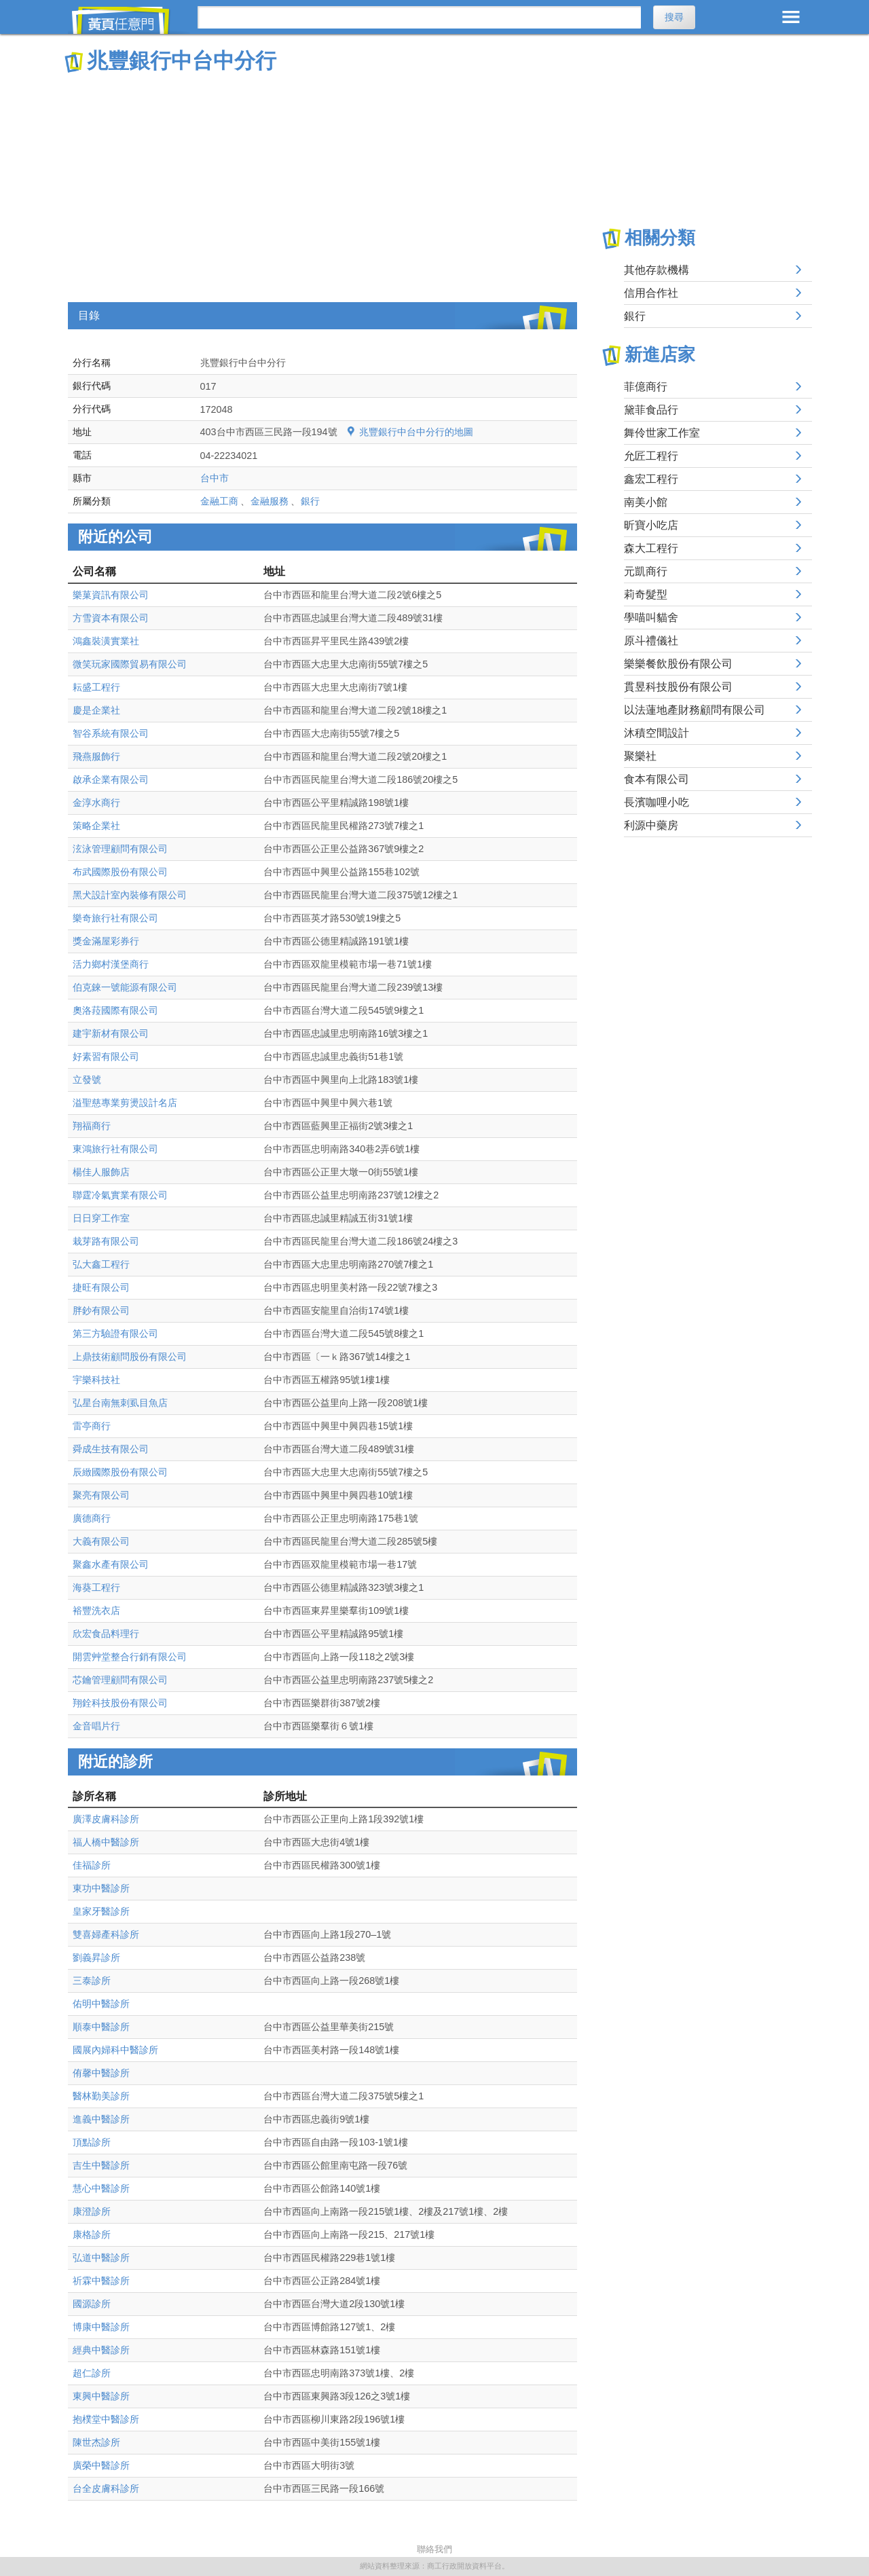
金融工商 (219, 501)
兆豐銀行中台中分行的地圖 (416, 431)
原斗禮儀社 (651, 640)
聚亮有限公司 (101, 1495)
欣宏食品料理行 (106, 1633)
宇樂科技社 (96, 1379)
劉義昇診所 (96, 1957)
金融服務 (270, 501)
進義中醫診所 (101, 2119)
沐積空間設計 (656, 733)
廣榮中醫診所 (101, 2465)
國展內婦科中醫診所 (115, 2049)
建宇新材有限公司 (111, 1033)
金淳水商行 (96, 802)
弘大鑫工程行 (101, 1264)
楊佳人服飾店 (101, 1171)
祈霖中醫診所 (101, 2280)
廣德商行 (92, 1518)
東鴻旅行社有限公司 (115, 1148)
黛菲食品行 (651, 410)
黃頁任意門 (129, 20)
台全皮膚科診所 (106, 2488)
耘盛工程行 (96, 687)
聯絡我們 (434, 2549)
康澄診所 (92, 2211)
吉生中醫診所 (101, 2165)
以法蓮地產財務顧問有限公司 (694, 710)
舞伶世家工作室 (662, 433)
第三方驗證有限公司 (115, 1333)
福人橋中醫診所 (106, 1842)
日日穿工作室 (101, 1218)
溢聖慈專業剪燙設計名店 (125, 1102)
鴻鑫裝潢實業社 (106, 641)
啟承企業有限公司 (111, 779)
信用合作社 (651, 293)
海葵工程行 (96, 1587)
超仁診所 (92, 2373)
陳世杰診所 (96, 2442)
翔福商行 (92, 1125)
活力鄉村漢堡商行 (111, 964)
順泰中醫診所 (101, 2026)
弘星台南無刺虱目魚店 (120, 1402)
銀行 (310, 501)
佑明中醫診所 (101, 2003)
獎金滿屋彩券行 (106, 941)
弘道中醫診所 (101, 2257)
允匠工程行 (651, 456)
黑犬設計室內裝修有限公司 (130, 894)
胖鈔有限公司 (101, 1310)
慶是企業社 (96, 710)
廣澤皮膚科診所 (106, 1819)
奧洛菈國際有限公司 (115, 1010)
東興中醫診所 (101, 2396)
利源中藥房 (651, 825)
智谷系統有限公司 (111, 733)
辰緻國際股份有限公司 (120, 1472)
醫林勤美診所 (101, 2096)
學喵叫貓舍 (651, 617)
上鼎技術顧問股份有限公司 (130, 1356)
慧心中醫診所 (101, 2188)
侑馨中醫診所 (101, 2072)
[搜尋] (419, 17)
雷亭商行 (92, 1425)
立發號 (87, 1079)
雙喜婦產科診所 (106, 1934)
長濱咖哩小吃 (656, 802)
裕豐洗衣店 (96, 1610)
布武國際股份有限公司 (120, 871)
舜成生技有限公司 (111, 1448)
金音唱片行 (96, 1726)
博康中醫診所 (101, 2326)
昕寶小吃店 (651, 525)
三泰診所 (92, 1980)
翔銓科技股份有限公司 (120, 1702)
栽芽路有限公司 (106, 1241)
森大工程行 (651, 548)
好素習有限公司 (106, 1056)
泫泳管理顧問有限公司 (120, 848)
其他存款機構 (656, 270)
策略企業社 (96, 825)
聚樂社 (640, 756)
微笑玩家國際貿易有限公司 (130, 664)
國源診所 (92, 2303)
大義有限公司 (101, 1541)
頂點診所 (92, 2142)
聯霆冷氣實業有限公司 (120, 1195)
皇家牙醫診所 (101, 1911)
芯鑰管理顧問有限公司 (120, 1679)
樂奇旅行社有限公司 (115, 918)
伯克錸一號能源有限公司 (125, 987)
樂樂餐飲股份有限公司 (678, 663)
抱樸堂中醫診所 (106, 2419)
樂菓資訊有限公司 (111, 594)
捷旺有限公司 (101, 1287)
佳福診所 (92, 1865)
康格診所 (92, 2234)
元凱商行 (645, 571)
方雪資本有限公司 (111, 617)
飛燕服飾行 (96, 756)
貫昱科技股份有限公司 (678, 687)
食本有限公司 (656, 779)
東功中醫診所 (101, 1888)
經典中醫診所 (101, 2349)
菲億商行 (645, 386)
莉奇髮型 (645, 594)
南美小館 (645, 502)
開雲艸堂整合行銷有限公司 (130, 1656)
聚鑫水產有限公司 (111, 1564)
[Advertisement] (322, 176)
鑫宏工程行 (651, 479)
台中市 (214, 478)
